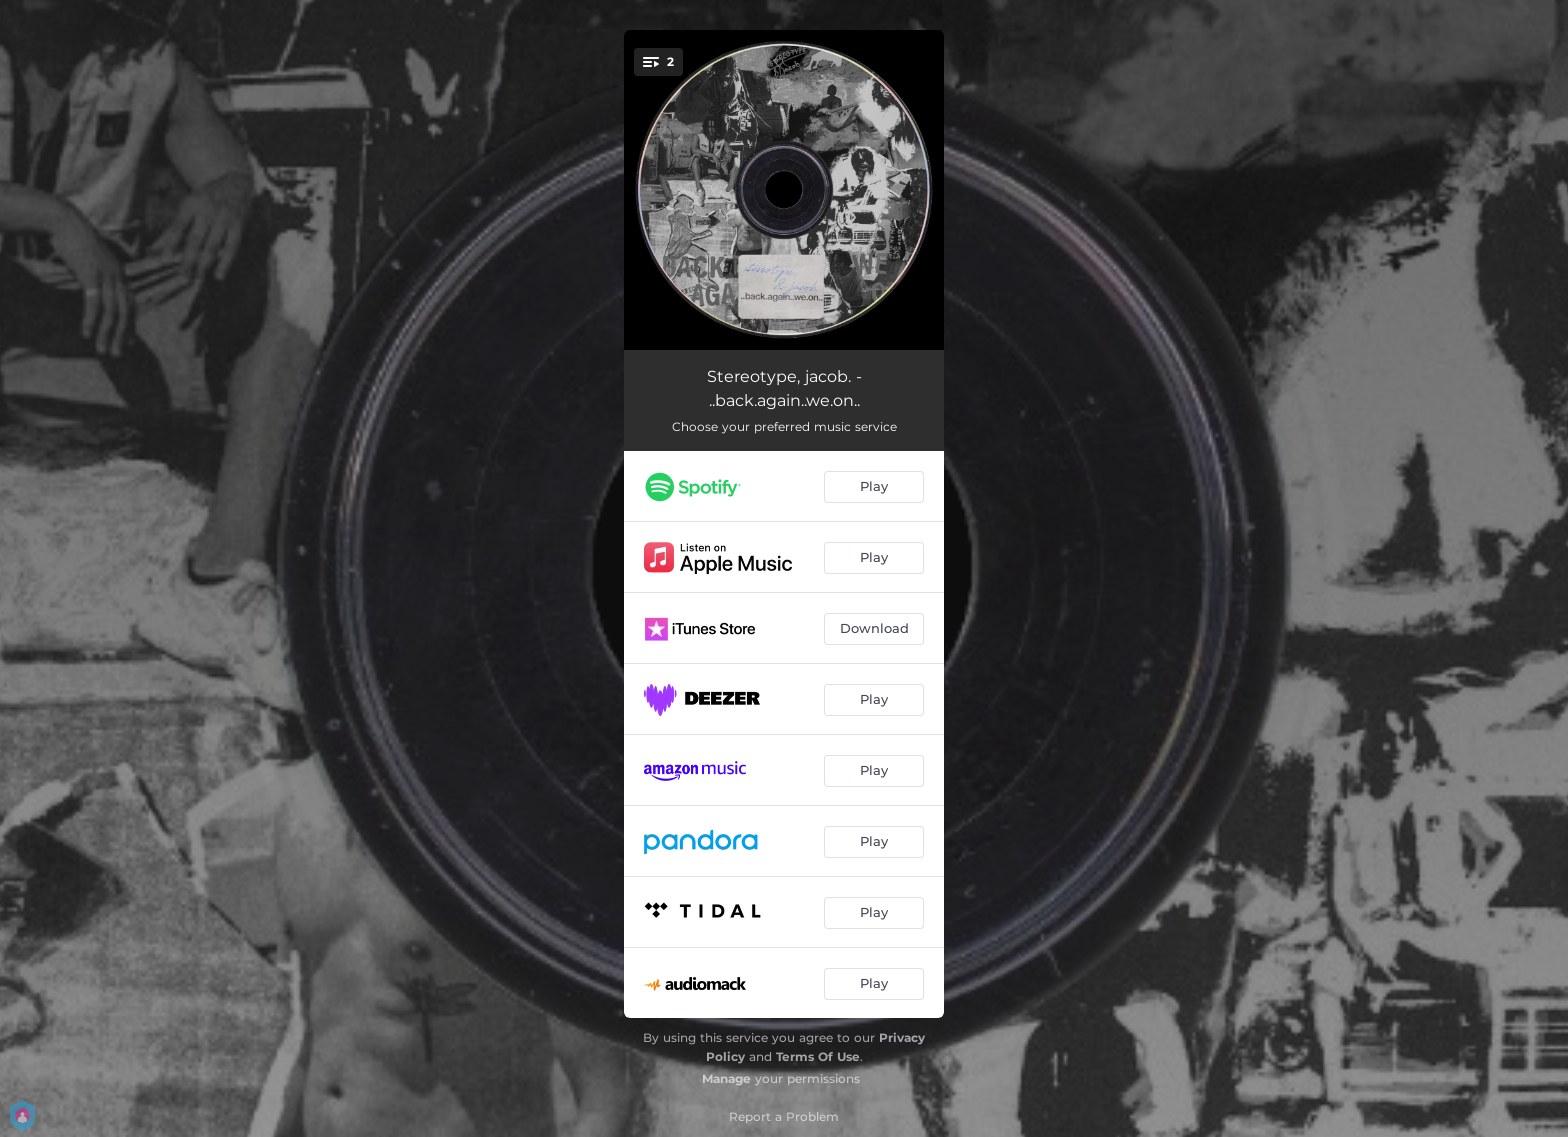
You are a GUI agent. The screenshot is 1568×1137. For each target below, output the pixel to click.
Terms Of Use (818, 1056)
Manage (726, 1078)
